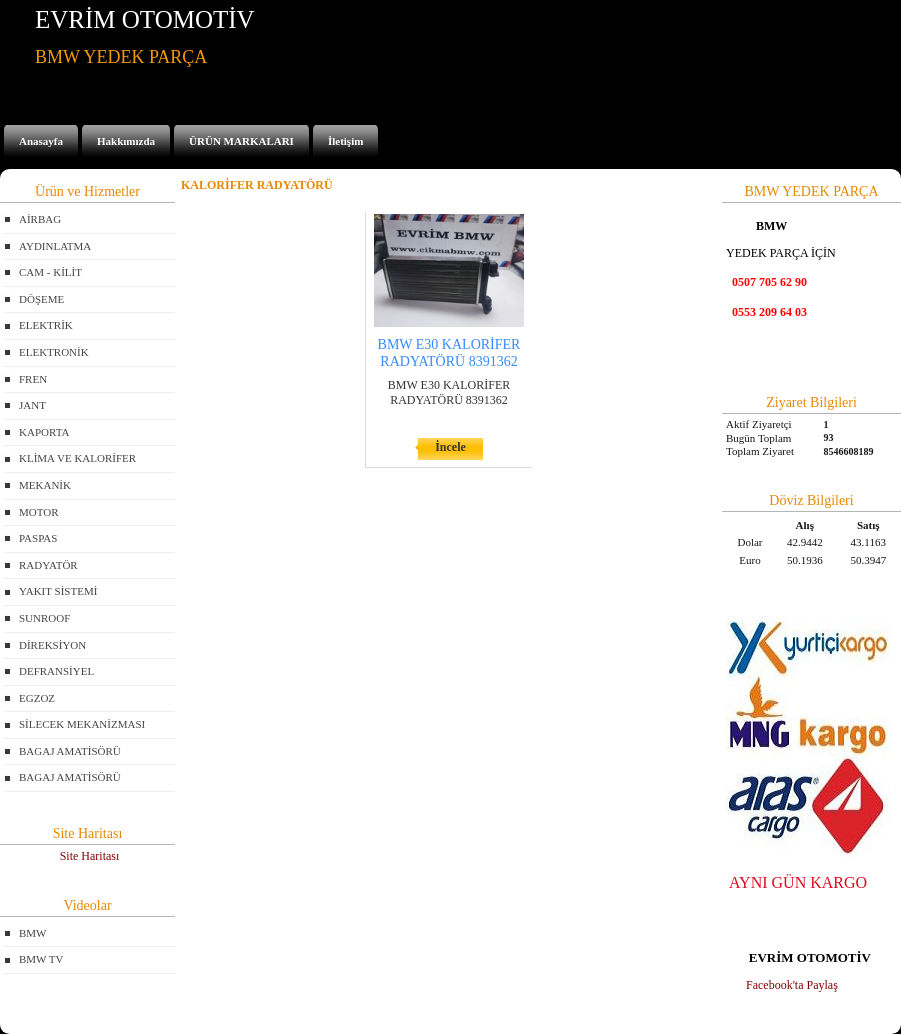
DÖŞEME (41, 299)
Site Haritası (90, 856)
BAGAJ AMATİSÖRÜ (70, 751)
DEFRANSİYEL (56, 671)
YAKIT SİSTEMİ (58, 591)
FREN (33, 379)
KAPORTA (44, 432)
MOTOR (39, 512)
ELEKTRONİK (54, 352)
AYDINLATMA (55, 246)
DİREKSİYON (52, 645)
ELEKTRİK (46, 325)
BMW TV (41, 959)
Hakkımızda (126, 141)
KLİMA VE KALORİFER (77, 458)
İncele (450, 447)
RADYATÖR (48, 565)
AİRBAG (40, 219)
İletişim (345, 141)
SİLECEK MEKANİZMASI (82, 724)
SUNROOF (44, 618)
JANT (32, 405)
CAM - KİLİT (50, 272)
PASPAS (38, 538)
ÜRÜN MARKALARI (241, 141)
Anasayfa (41, 141)
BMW (33, 933)
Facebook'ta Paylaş (792, 985)
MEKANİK (45, 485)
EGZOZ (37, 698)
